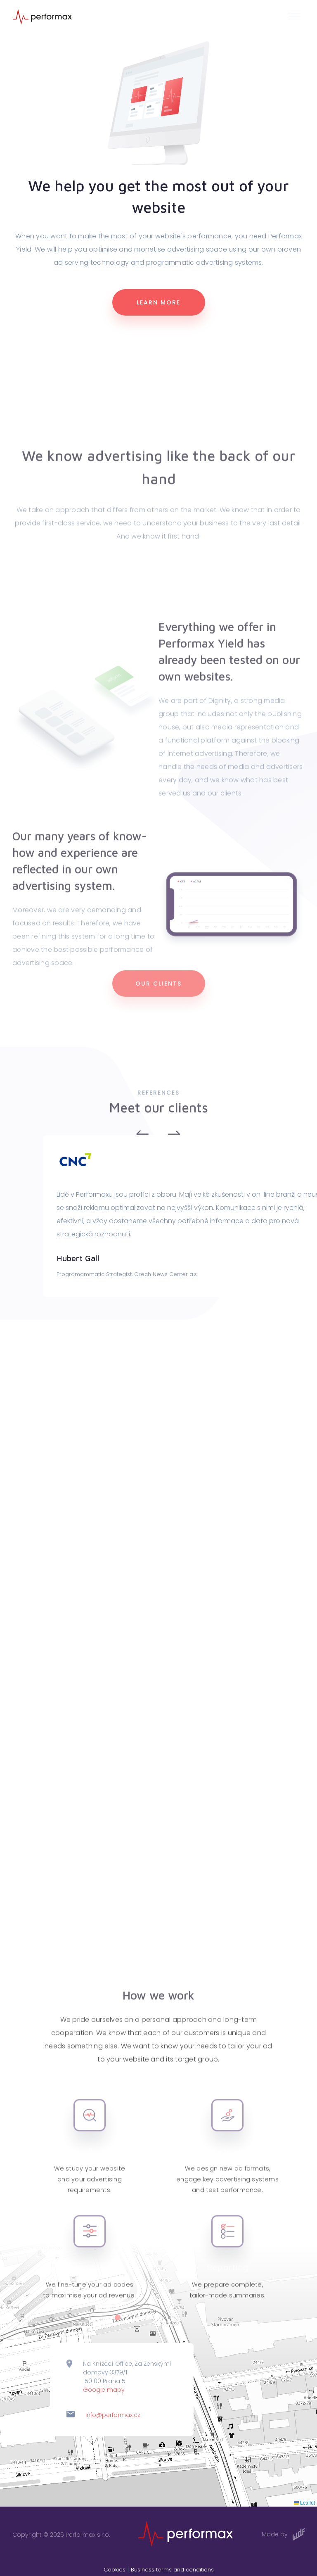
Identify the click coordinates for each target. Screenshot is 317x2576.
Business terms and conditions (172, 2570)
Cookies (114, 2570)
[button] (296, 17)
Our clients (158, 1001)
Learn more (158, 303)
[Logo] (42, 16)
